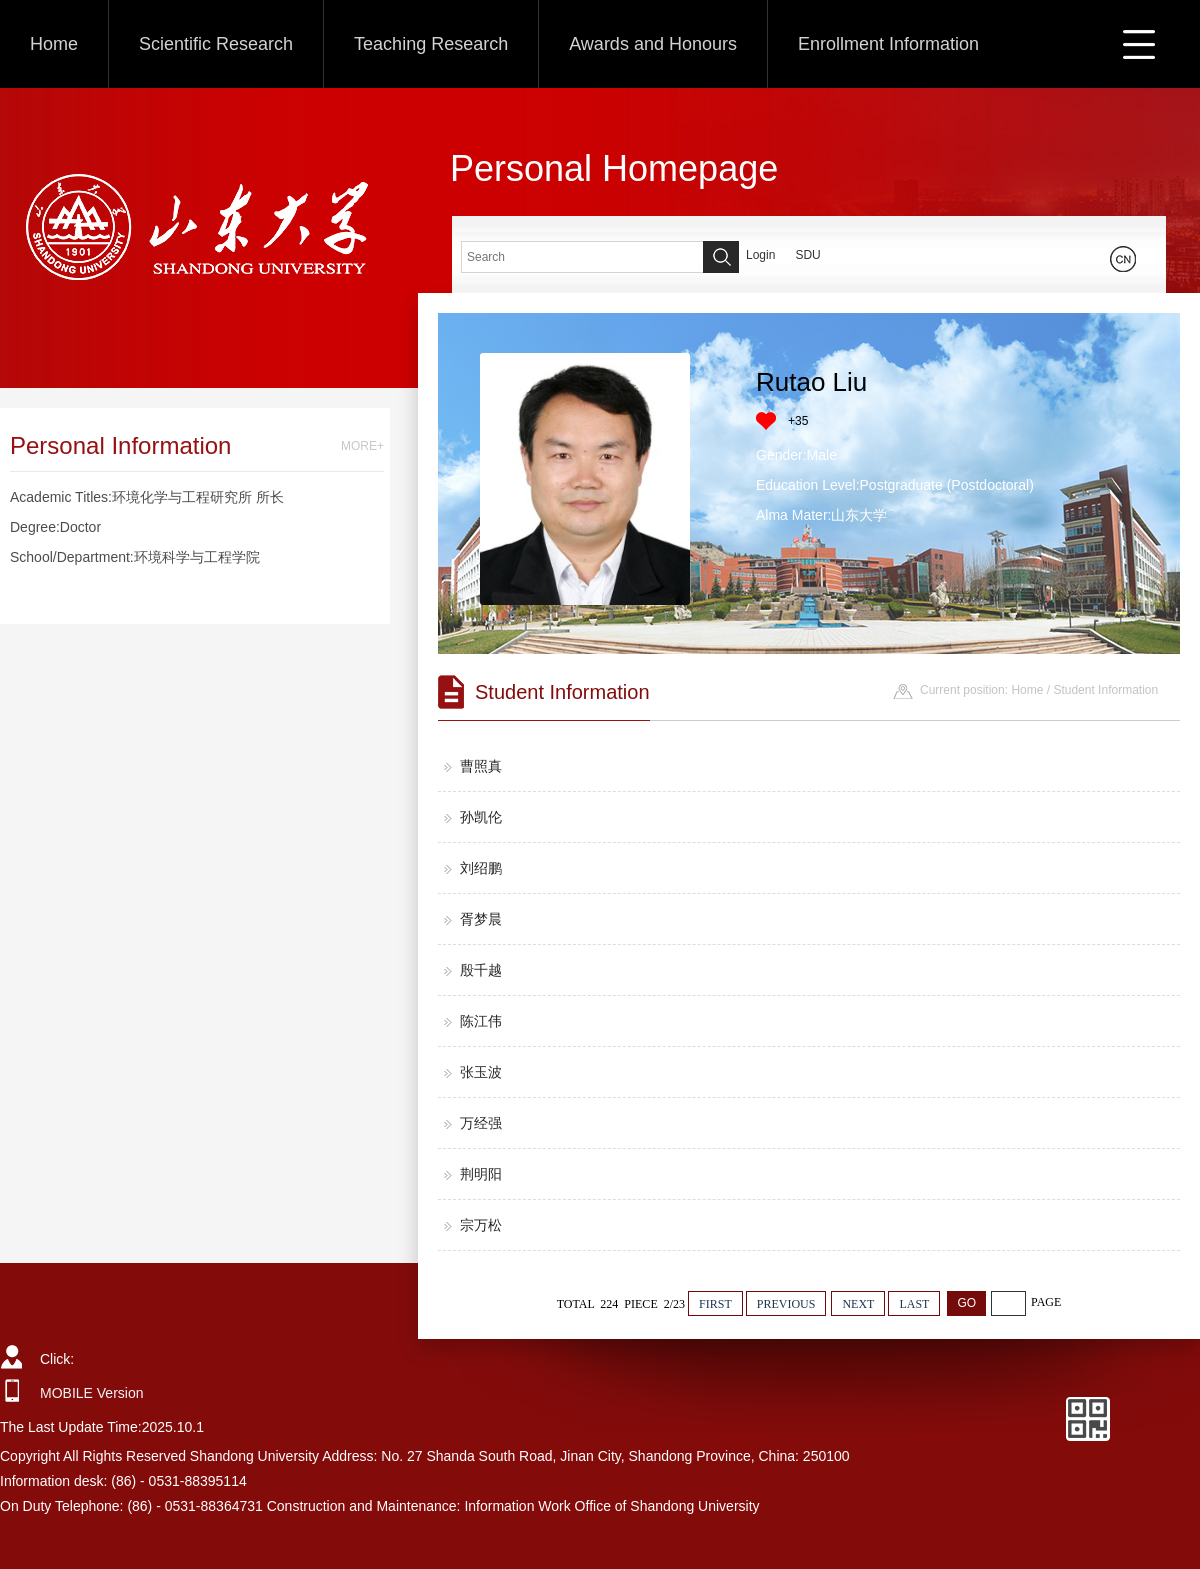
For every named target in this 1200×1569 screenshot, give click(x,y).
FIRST (715, 1304)
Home (54, 44)
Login (760, 255)
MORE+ (362, 446)
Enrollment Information (888, 44)
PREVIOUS (786, 1304)
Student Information (1105, 690)
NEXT (858, 1304)
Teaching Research (431, 44)
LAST (914, 1304)
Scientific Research (216, 44)
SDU (807, 255)
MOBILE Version (92, 1393)
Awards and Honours (653, 44)
